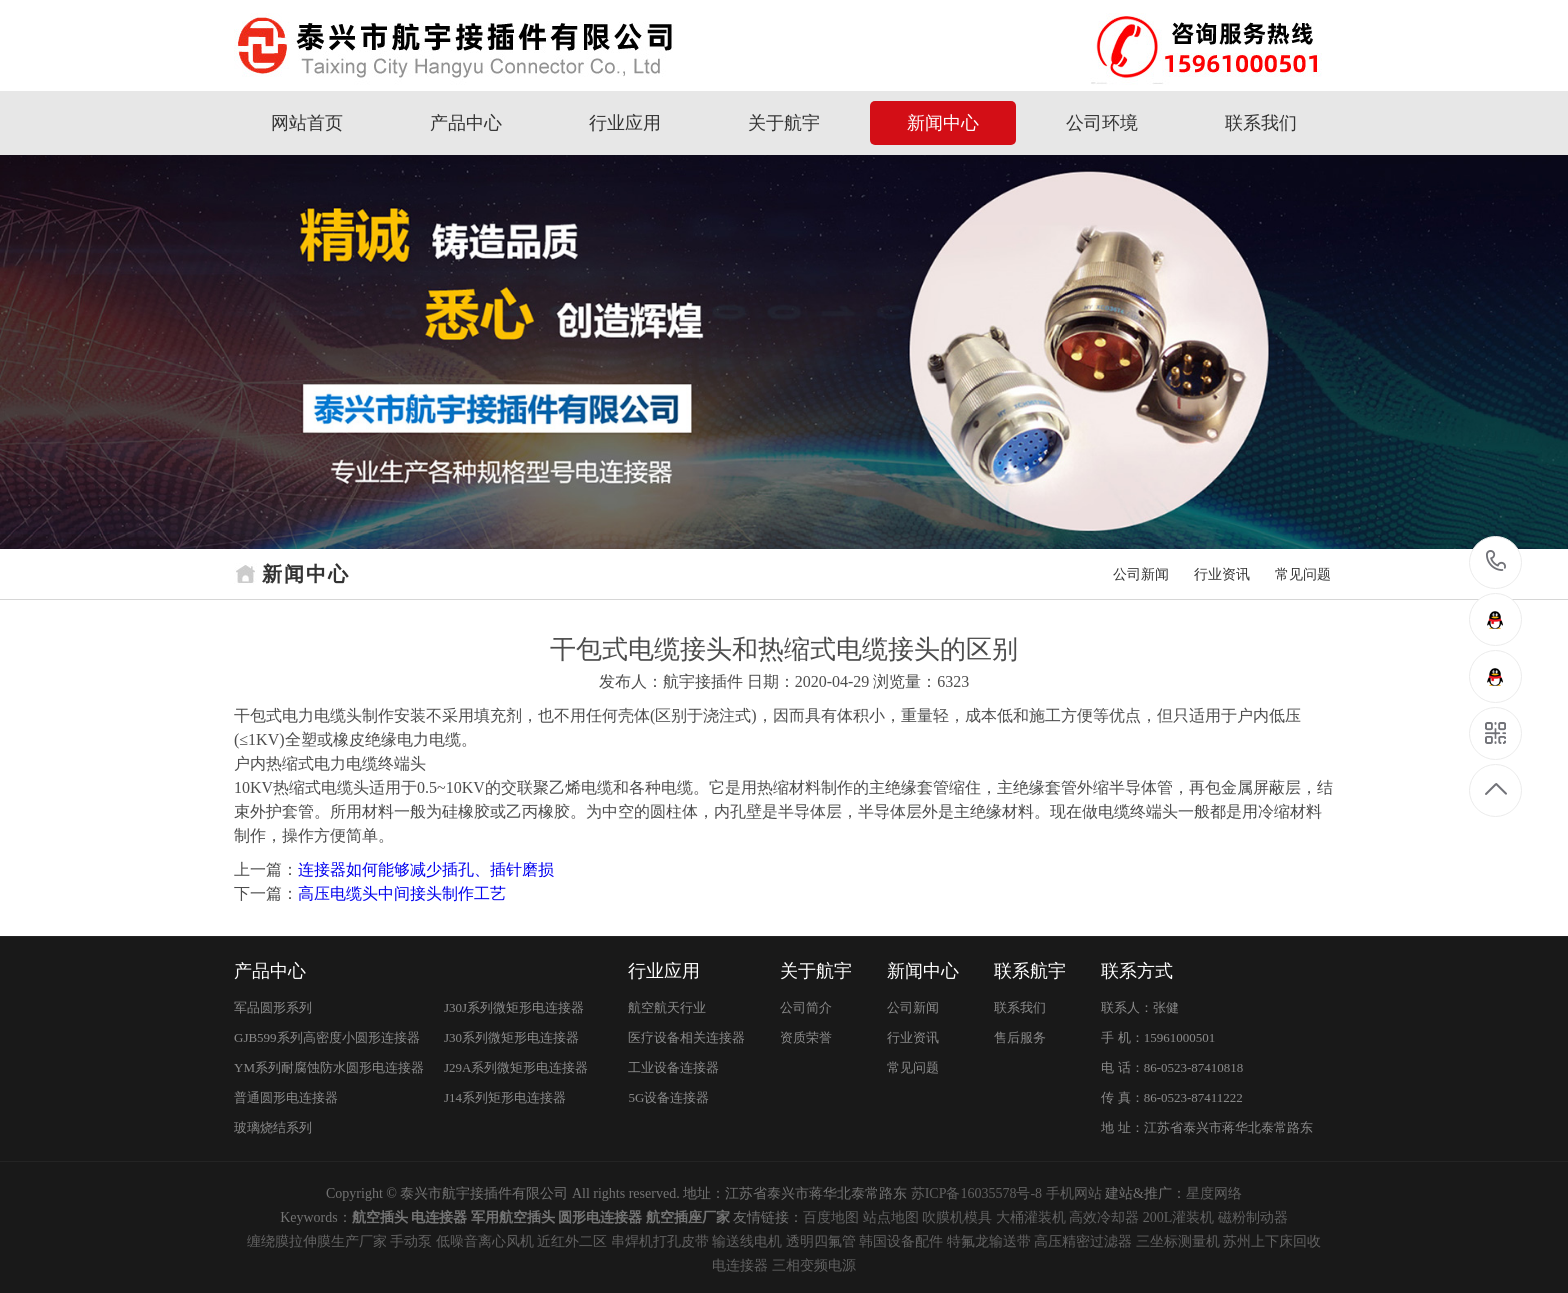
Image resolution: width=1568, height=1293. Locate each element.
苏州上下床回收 (1272, 1241)
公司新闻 (1141, 574)
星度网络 (1214, 1193)
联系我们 (1261, 123)
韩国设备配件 (901, 1241)
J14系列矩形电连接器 (505, 1097)
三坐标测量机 (1178, 1241)
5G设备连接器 (668, 1097)
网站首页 (307, 123)
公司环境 (1102, 123)
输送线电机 (747, 1241)
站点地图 (891, 1217)
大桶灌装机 (1031, 1217)
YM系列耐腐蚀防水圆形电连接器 (329, 1067)
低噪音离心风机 (485, 1241)
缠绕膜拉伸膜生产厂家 (317, 1241)
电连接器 (740, 1265)
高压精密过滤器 (1083, 1241)
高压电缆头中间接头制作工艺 (402, 893)
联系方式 (1137, 971)
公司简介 (806, 1007)
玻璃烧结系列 (273, 1127)
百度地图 (831, 1217)
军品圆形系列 (273, 1007)
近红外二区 (572, 1241)
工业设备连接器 (673, 1067)
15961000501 (1496, 561)
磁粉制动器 (1253, 1217)
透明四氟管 (821, 1241)
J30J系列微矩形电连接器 (514, 1007)
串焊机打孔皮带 (660, 1241)
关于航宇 (784, 123)
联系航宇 (1030, 971)
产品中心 (466, 123)
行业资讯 (1222, 574)
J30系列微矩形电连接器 (511, 1037)
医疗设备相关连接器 (686, 1037)
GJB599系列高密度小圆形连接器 (327, 1037)
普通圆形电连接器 (286, 1097)
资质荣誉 (806, 1037)
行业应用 (625, 123)
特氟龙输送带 (989, 1241)
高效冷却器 (1104, 1217)
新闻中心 (943, 123)
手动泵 (411, 1241)
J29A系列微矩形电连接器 (516, 1067)
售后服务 (1020, 1037)
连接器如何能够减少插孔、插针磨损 (426, 869)
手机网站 (1074, 1193)
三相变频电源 (814, 1265)
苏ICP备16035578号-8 (976, 1193)
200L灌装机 (1179, 1217)
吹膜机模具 (957, 1217)
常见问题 (1303, 574)
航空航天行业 (667, 1007)
